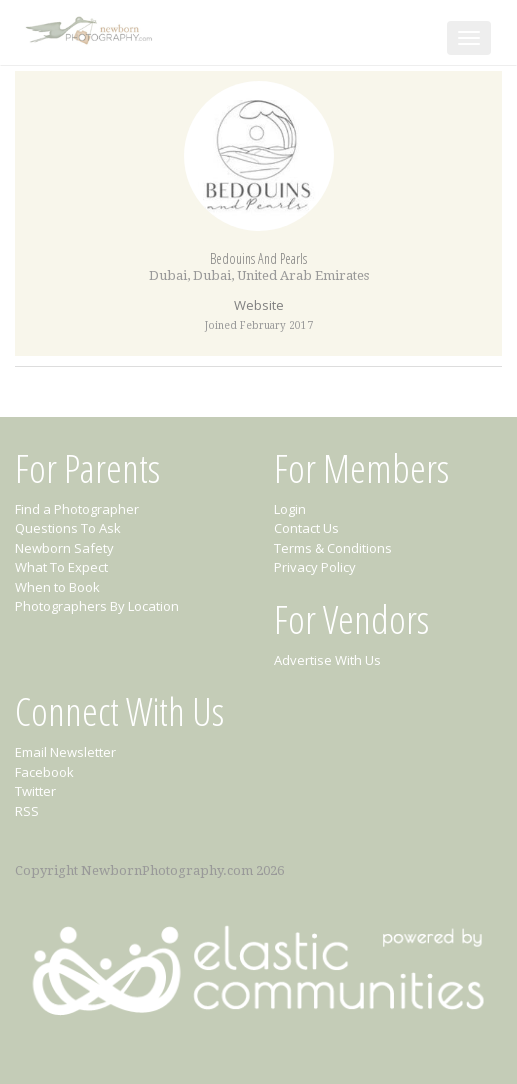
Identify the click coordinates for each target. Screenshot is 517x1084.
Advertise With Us (327, 660)
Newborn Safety (64, 548)
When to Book (57, 587)
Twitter (35, 791)
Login (290, 509)
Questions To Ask (68, 528)
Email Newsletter (65, 752)
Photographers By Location (97, 606)
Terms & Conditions (333, 548)
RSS (27, 811)
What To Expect (61, 567)
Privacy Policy (315, 567)
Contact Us (306, 528)
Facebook (44, 772)
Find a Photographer (77, 509)
